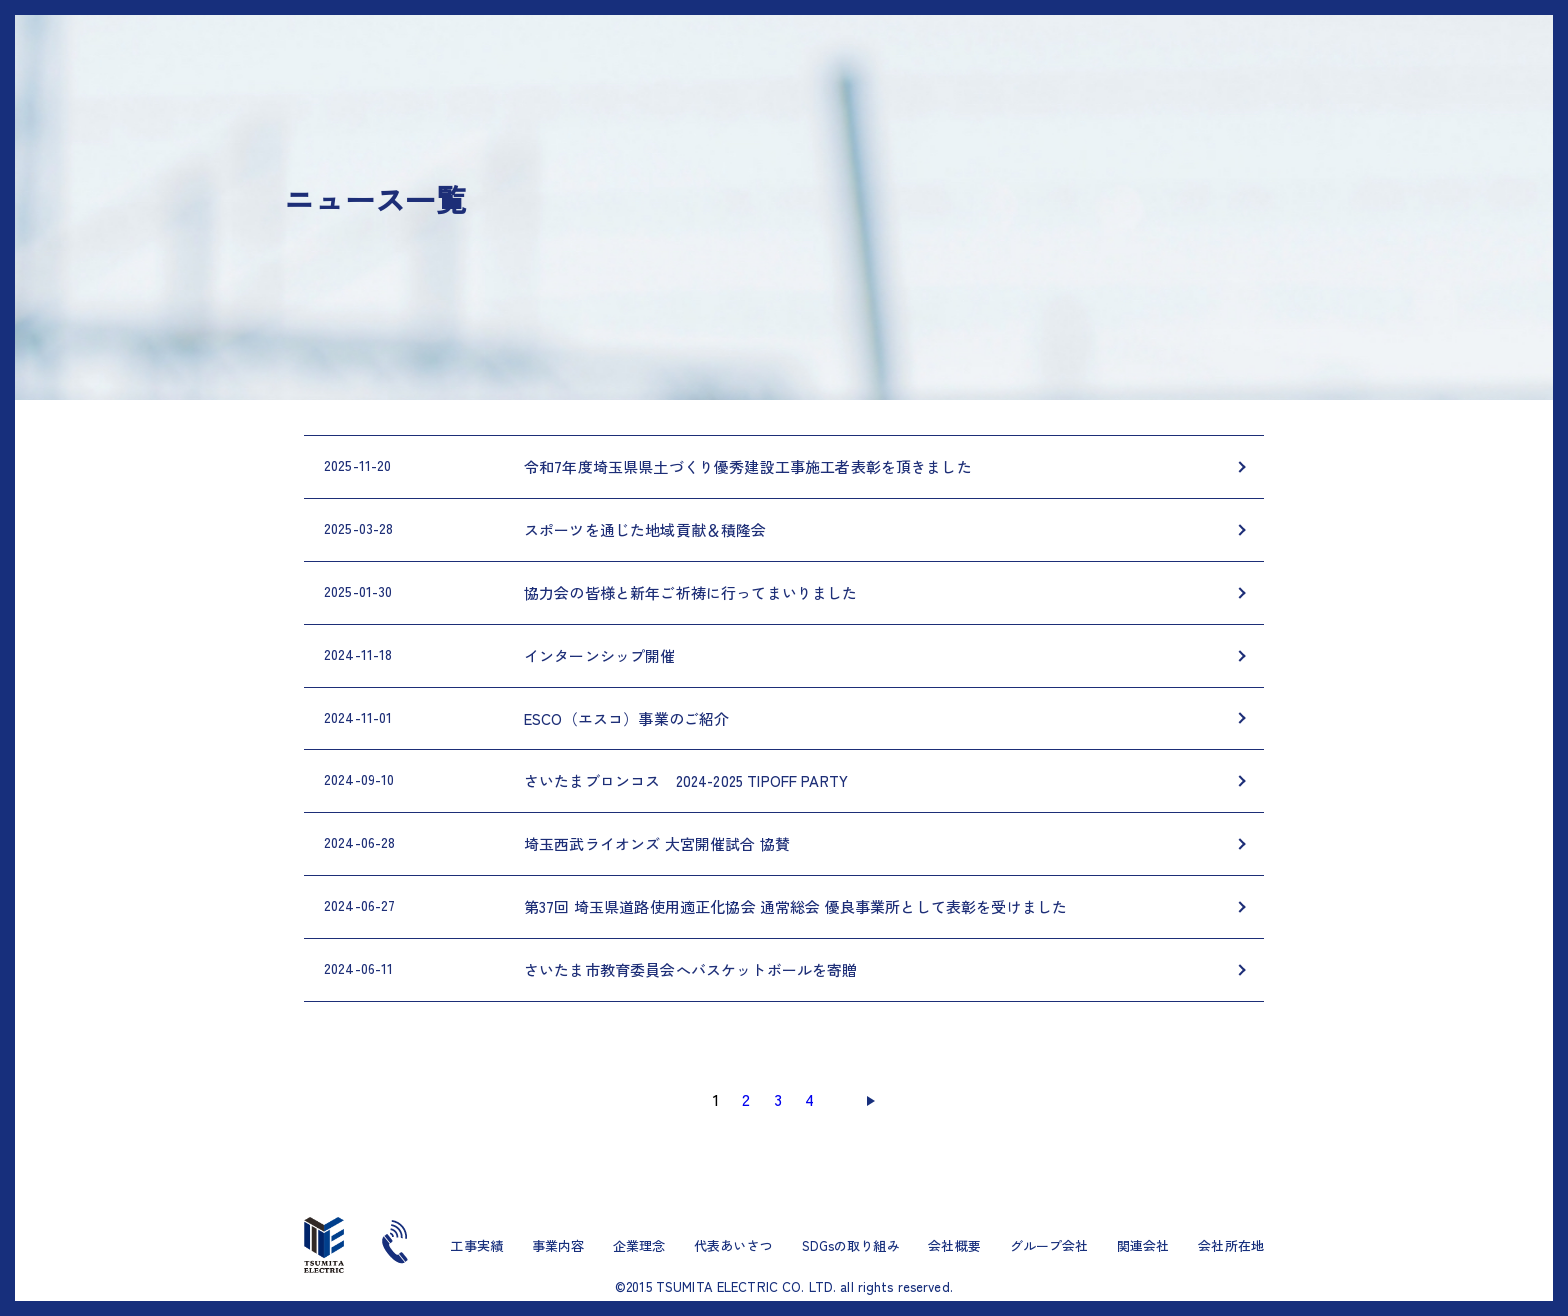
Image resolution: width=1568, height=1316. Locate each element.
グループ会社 (1049, 1245)
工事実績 (476, 1245)
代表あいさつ (733, 1245)
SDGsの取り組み (851, 1245)
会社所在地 (1231, 1245)
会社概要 (954, 1245)
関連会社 (1143, 1245)
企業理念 (639, 1245)
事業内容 (558, 1245)
